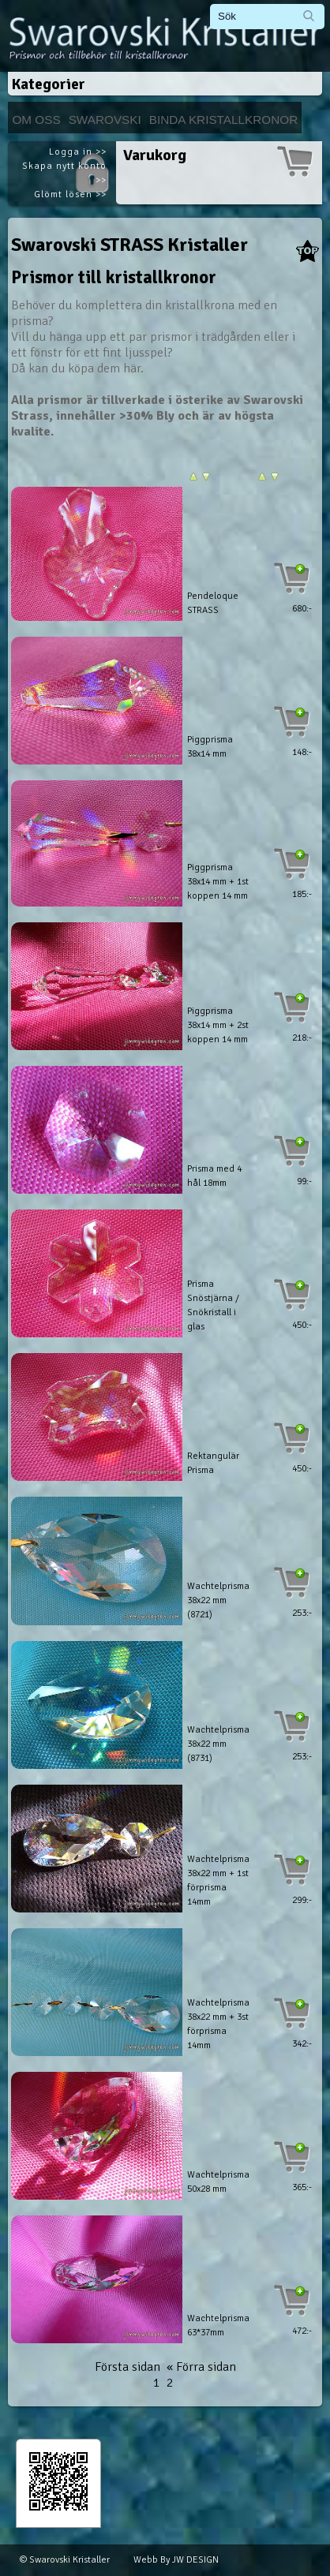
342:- (302, 2044)
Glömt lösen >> (70, 194)
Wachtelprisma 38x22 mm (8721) (218, 1600)
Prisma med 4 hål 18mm (214, 1176)
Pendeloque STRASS (212, 603)
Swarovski (105, 119)
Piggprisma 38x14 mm (210, 747)
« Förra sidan (201, 2367)
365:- (302, 2187)
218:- (302, 1038)
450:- (302, 1325)
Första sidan (127, 2367)
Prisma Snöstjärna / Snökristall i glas (213, 1305)
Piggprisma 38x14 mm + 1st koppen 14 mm (218, 882)
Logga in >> (78, 152)
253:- (302, 1613)
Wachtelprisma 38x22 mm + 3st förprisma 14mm (218, 2024)
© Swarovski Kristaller (65, 2560)
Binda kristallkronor (223, 119)
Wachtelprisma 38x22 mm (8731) (218, 1744)
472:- (302, 2331)
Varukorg (154, 155)
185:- (302, 894)
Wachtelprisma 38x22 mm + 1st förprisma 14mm (218, 1880)
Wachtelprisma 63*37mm (218, 2325)
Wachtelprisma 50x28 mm (218, 2182)
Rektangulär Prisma (213, 1463)
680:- (302, 609)
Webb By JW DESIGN (176, 2560)
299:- (302, 1900)
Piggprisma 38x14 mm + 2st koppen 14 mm (218, 1025)
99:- (304, 1181)
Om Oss (36, 119)
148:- (302, 752)
